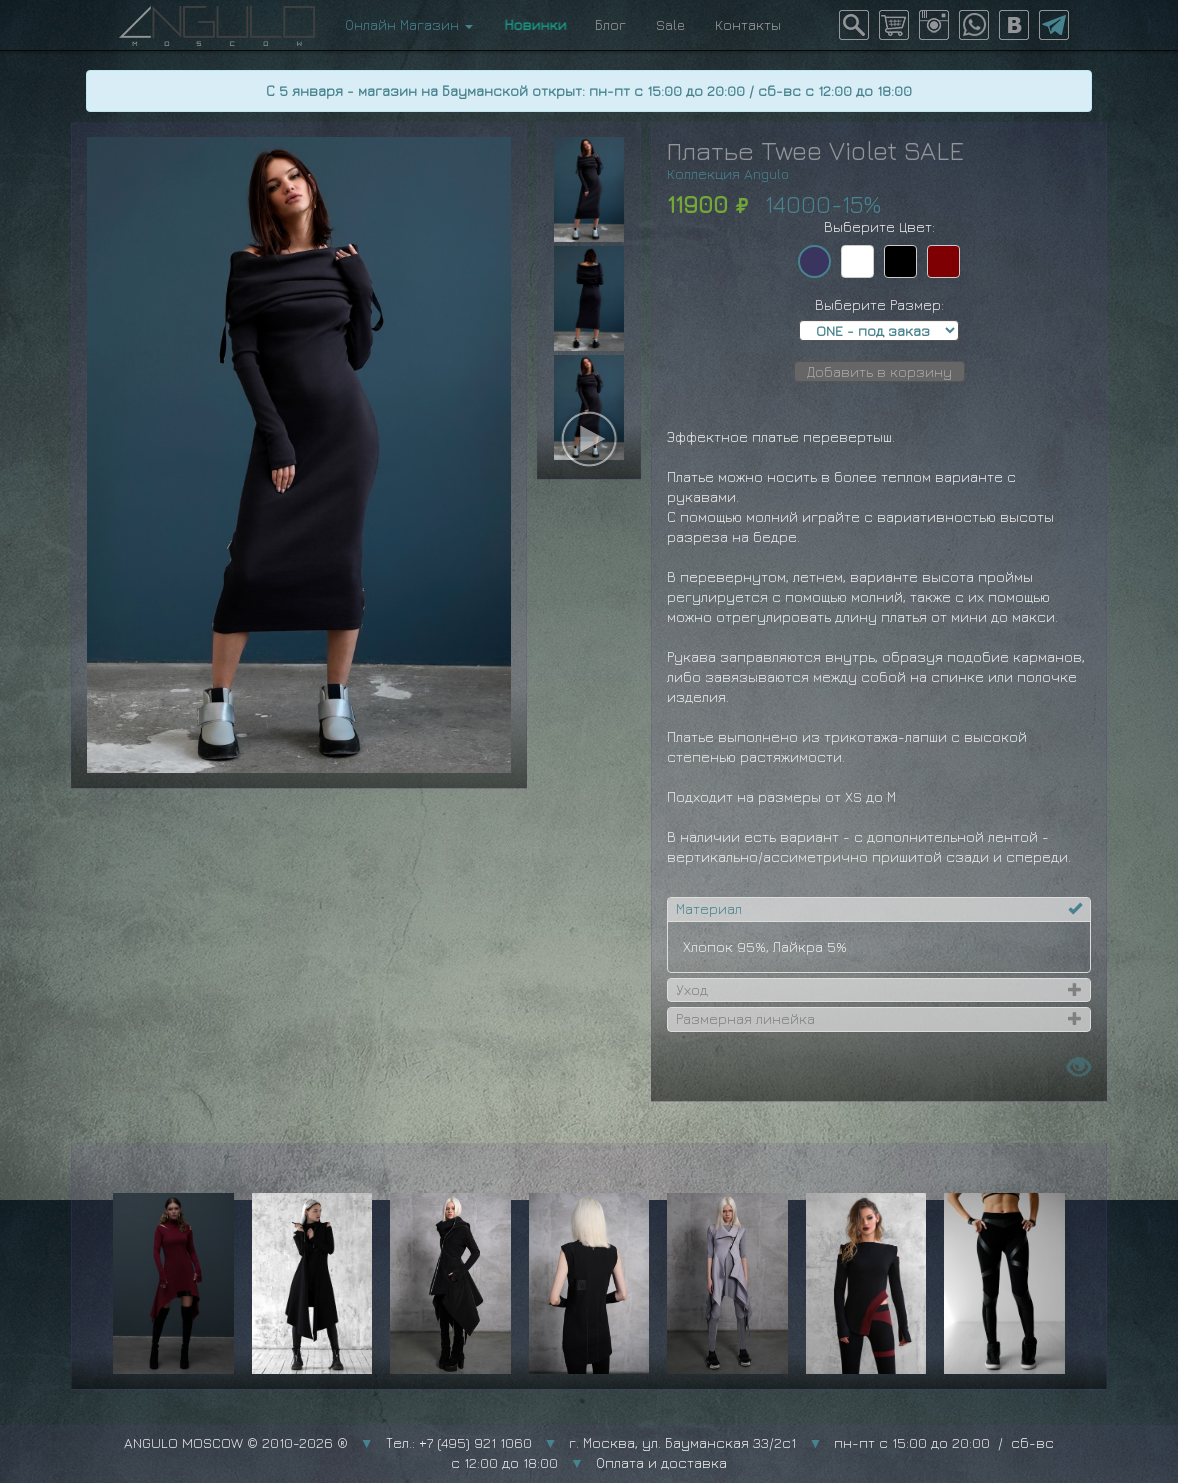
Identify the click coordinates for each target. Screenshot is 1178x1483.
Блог (610, 24)
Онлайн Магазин (409, 24)
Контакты (748, 24)
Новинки (534, 24)
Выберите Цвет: (879, 226)
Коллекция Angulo (728, 173)
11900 (697, 204)
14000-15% (823, 204)
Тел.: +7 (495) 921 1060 (459, 1442)
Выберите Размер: (879, 304)
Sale (670, 24)
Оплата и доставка (661, 1462)
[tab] (879, 909)
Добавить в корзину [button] (879, 371)
